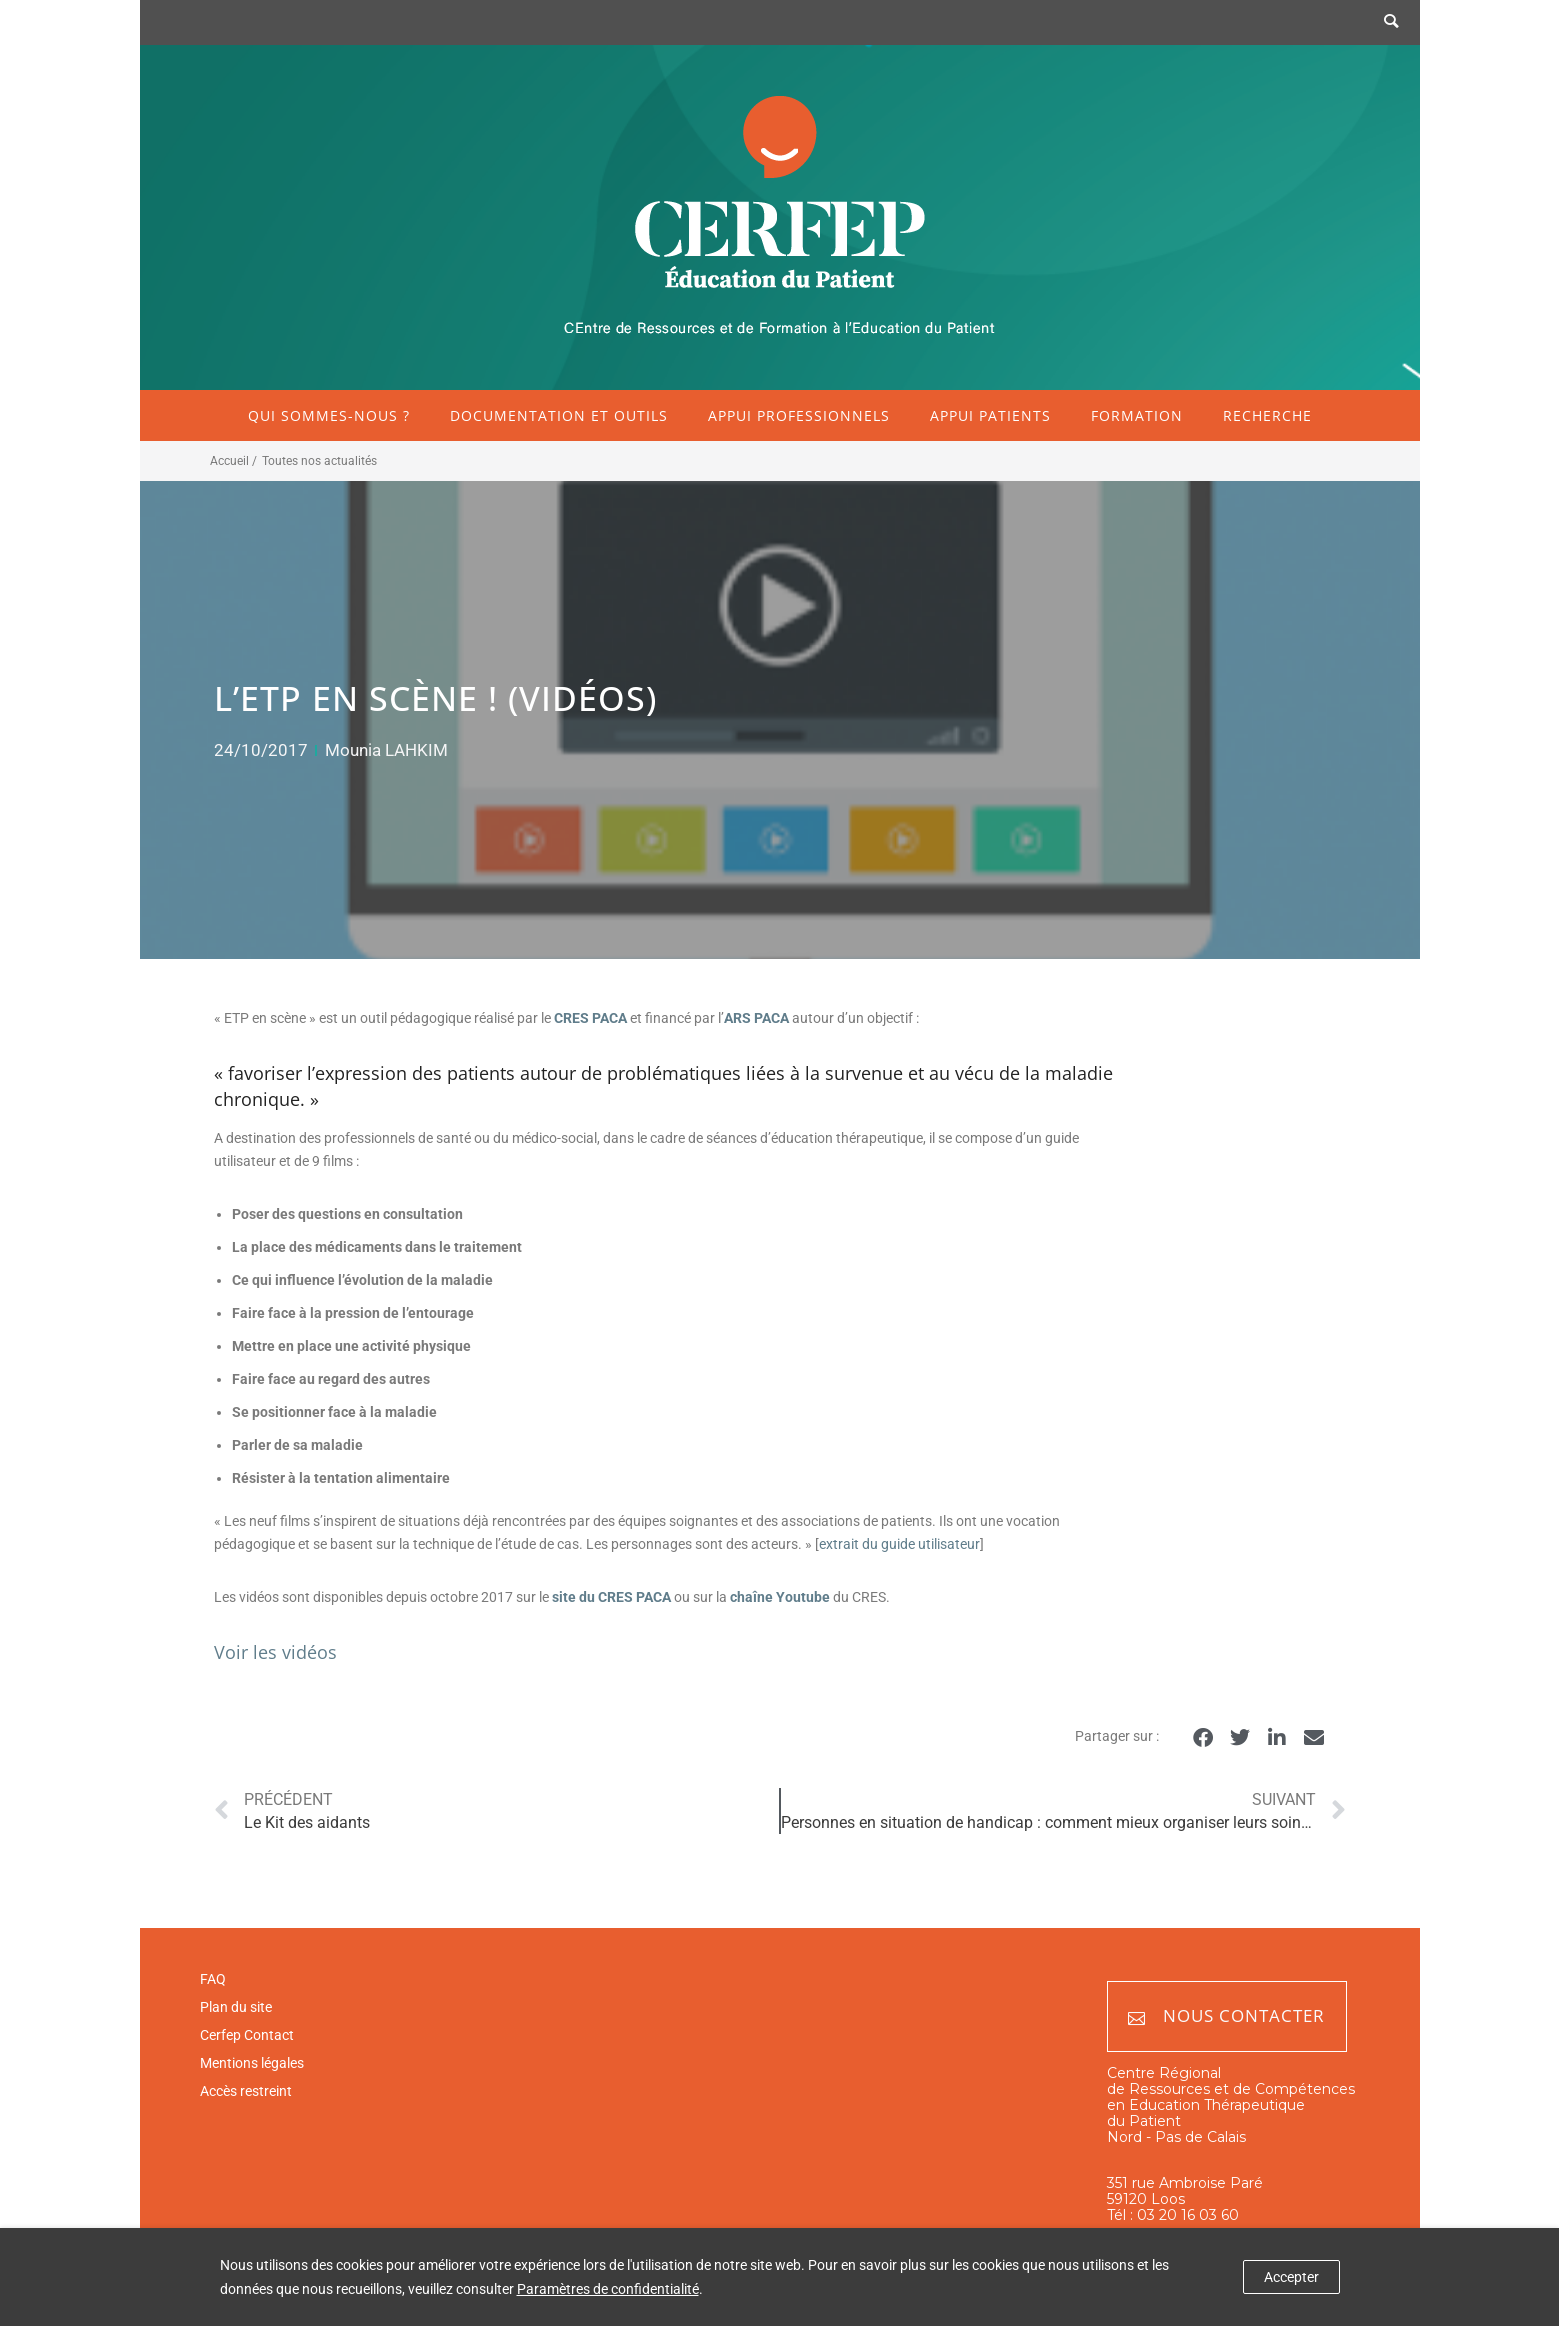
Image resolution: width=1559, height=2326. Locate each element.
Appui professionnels (799, 415)
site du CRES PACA (610, 1597)
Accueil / (233, 461)
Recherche (1267, 415)
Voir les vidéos (275, 1652)
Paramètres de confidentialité (608, 2289)
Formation (1137, 415)
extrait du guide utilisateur (899, 1544)
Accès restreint (246, 2091)
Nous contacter (1226, 2016)
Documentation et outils (559, 415)
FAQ (213, 1979)
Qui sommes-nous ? (329, 415)
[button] (1203, 1737)
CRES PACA (590, 1018)
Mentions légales (252, 2063)
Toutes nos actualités (319, 461)
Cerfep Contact (247, 2035)
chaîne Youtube (780, 1597)
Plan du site (236, 2007)
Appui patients (990, 415)
